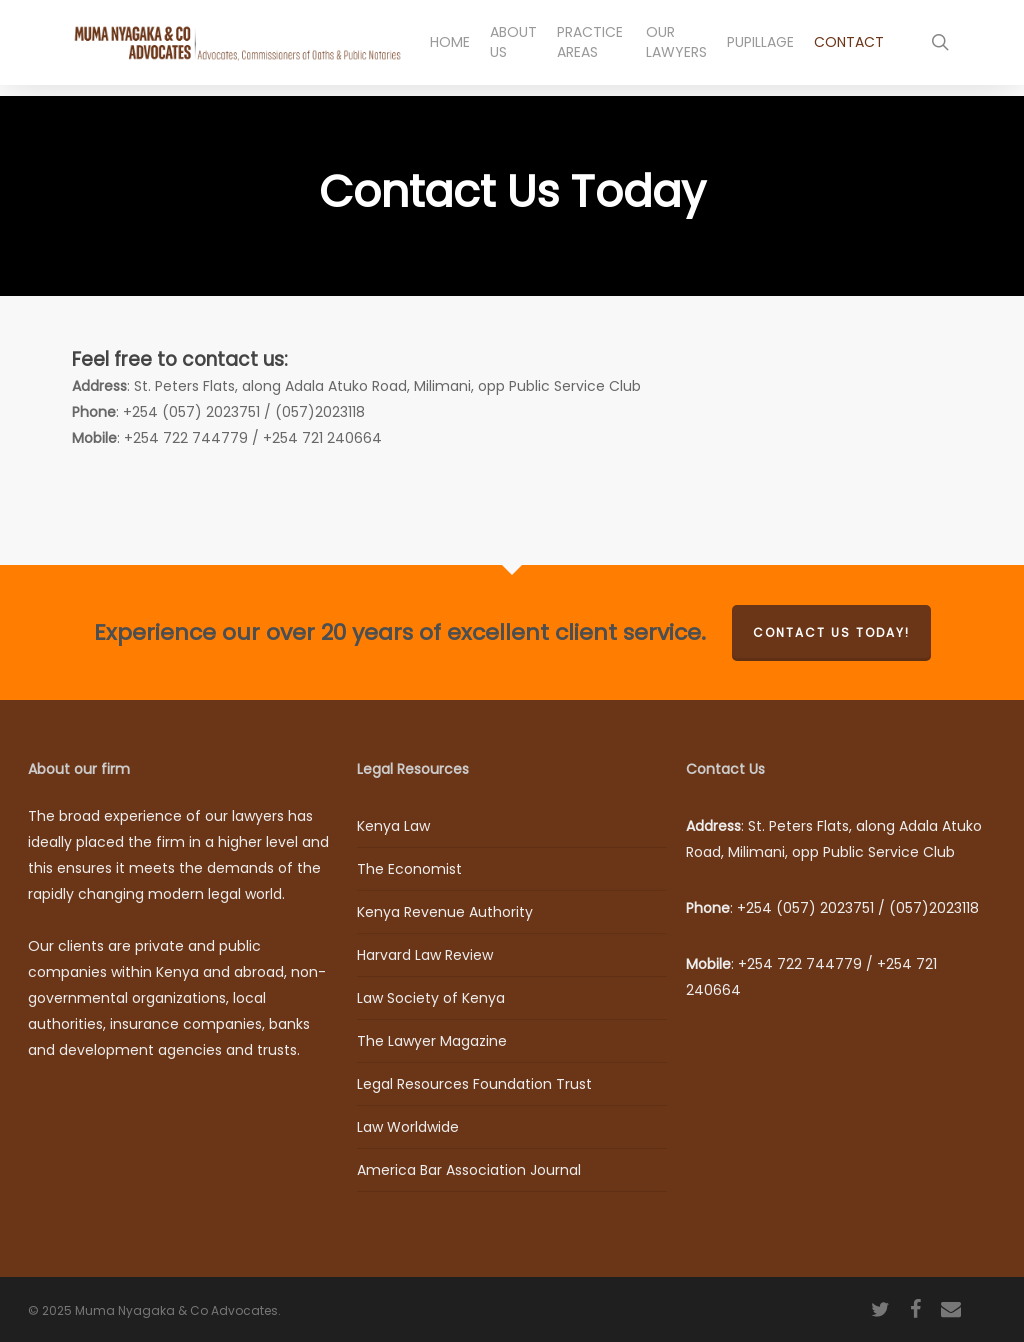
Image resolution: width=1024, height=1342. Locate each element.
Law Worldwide (408, 1127)
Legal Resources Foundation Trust (474, 1084)
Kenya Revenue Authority (445, 912)
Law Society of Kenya (431, 998)
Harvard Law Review (425, 955)
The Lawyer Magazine (432, 1041)
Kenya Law (393, 826)
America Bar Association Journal (469, 1170)
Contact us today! (831, 632)
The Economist (409, 869)
